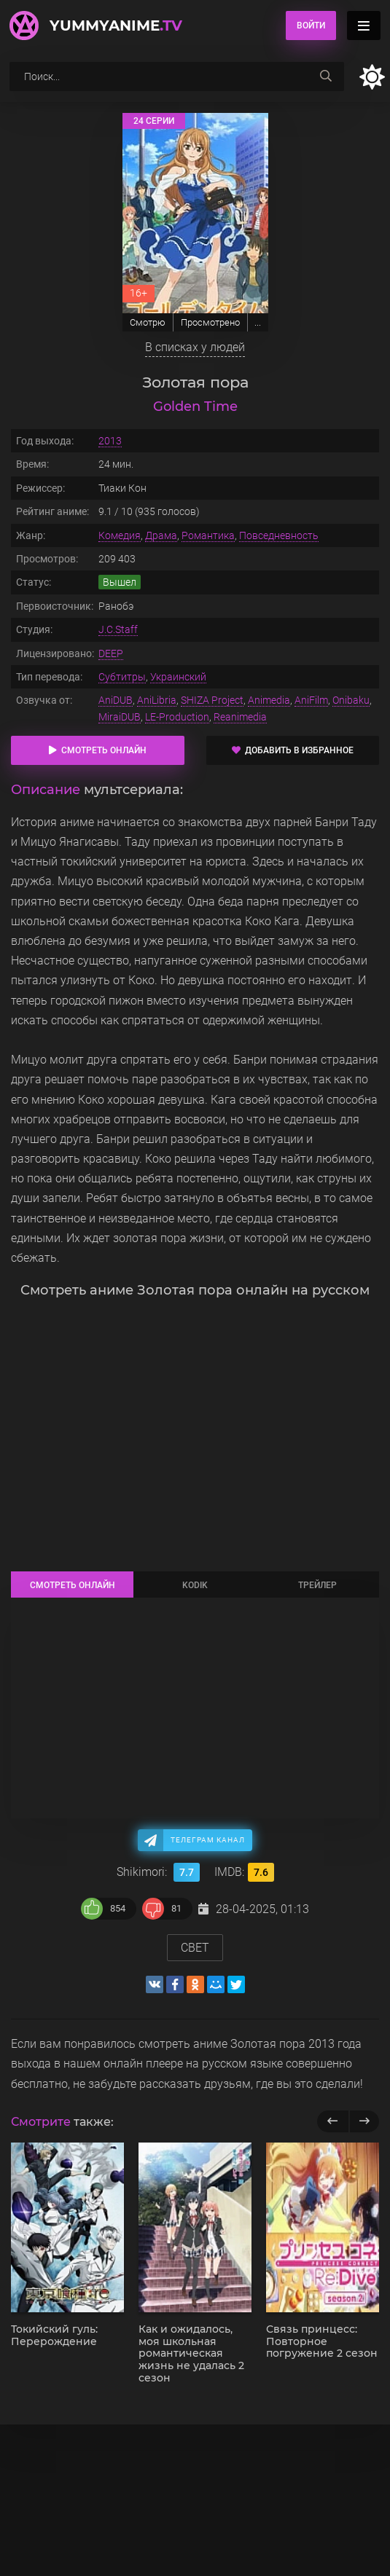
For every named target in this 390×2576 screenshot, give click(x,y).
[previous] (332, 2121)
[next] (364, 2121)
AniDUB (115, 700)
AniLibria (156, 700)
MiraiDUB (119, 717)
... (257, 322)
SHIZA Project (212, 700)
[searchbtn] (326, 76)
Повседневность (279, 535)
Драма (161, 535)
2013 (110, 441)
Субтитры (122, 677)
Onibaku (351, 700)
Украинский (178, 677)
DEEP (110, 653)
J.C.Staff (118, 629)
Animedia (269, 700)
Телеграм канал (208, 1840)
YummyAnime (116, 25)
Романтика (208, 535)
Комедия (119, 535)
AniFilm (311, 700)
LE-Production (177, 717)
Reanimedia (240, 717)
